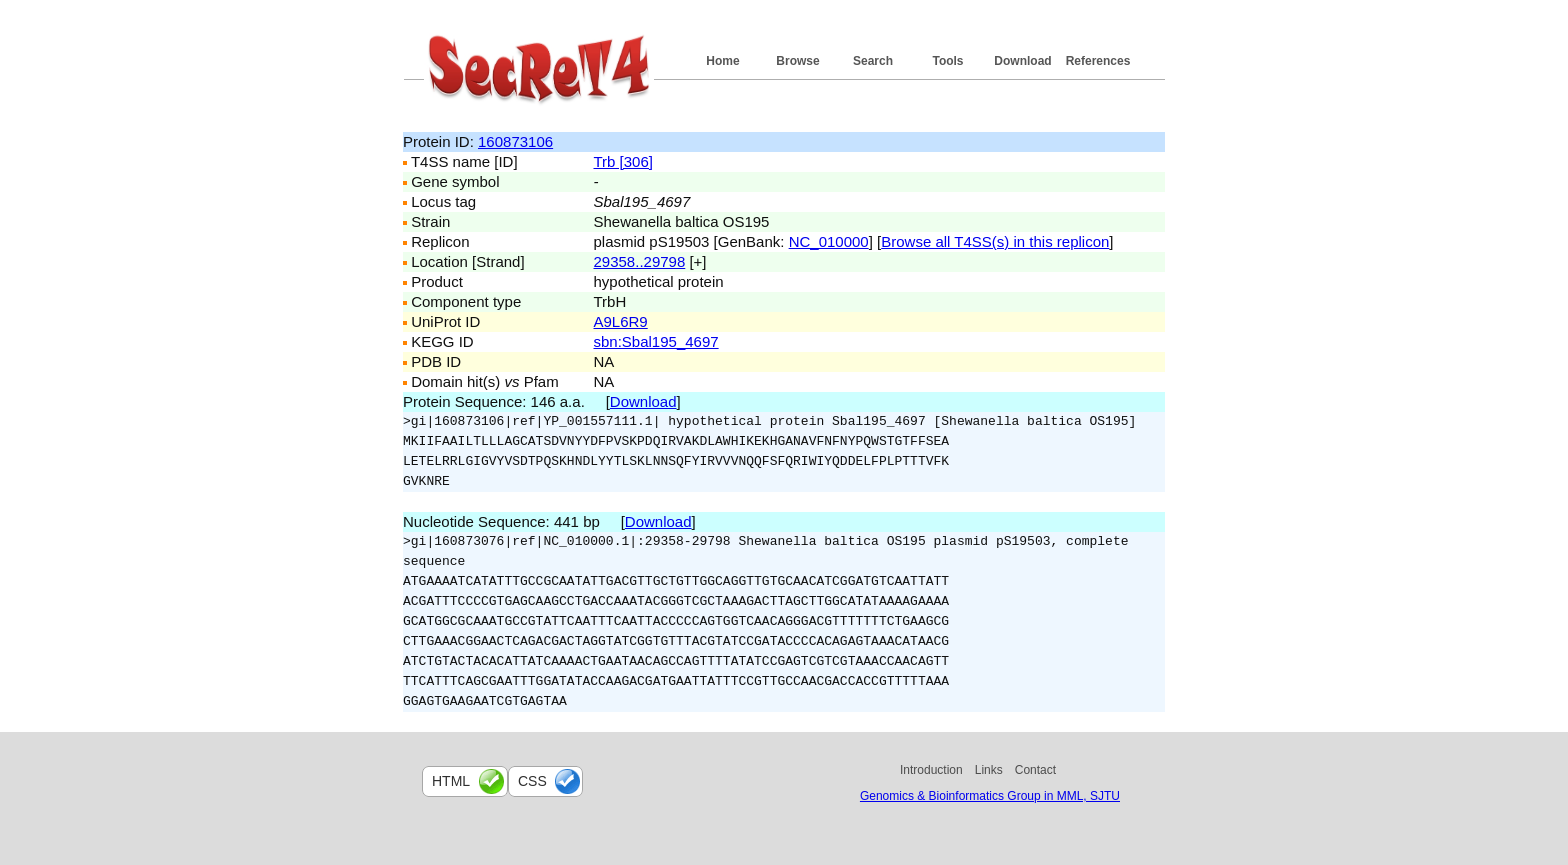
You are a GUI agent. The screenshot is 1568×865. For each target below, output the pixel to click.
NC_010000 (829, 241)
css (532, 781)
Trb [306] (623, 161)
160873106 (515, 141)
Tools (947, 61)
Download (1022, 61)
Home (722, 61)
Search (873, 61)
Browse (797, 61)
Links (989, 770)
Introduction (931, 770)
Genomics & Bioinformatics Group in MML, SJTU (990, 796)
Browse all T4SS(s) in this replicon (995, 241)
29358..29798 (640, 261)
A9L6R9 (621, 321)
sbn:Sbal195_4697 (656, 341)
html (451, 781)
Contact (1035, 770)
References (1098, 61)
